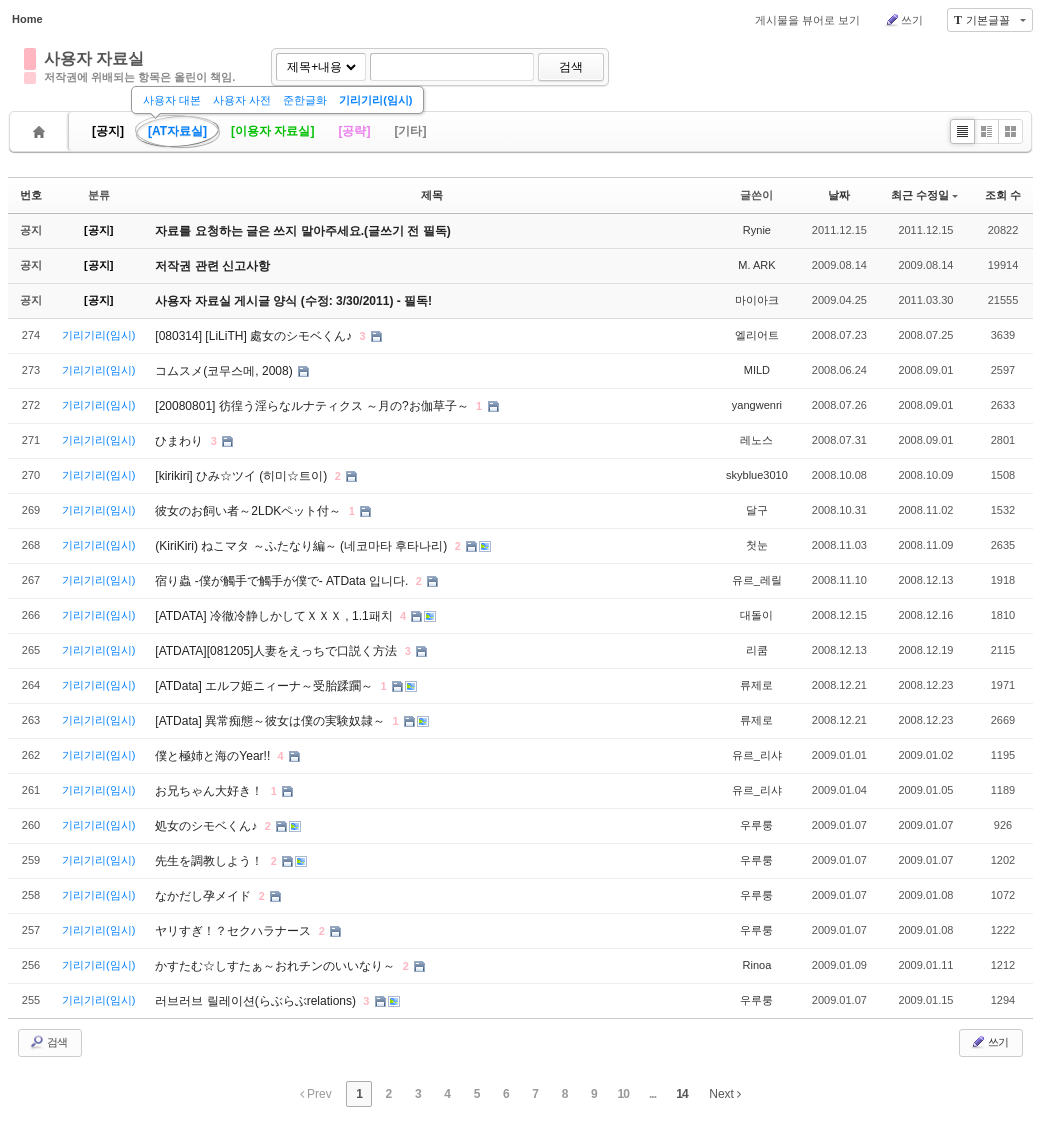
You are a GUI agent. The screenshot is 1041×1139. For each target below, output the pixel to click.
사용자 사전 (242, 100)
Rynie (757, 230)
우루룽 (756, 825)
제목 (432, 195)
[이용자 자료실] (272, 131)
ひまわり (180, 441)
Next (725, 1094)
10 (623, 1094)
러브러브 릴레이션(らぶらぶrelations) (257, 1001)
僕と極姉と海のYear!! (214, 756)
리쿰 (757, 650)
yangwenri (757, 405)
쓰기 (903, 20)
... (652, 1094)
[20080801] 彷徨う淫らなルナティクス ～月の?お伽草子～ (313, 406)
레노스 (756, 440)
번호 (31, 195)
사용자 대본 (172, 100)
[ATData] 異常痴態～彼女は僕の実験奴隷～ (271, 721)
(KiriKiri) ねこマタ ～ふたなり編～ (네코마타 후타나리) (302, 546)
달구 (757, 510)
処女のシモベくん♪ (207, 826)
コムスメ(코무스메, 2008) (225, 371)
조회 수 (1003, 195)
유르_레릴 (757, 580)
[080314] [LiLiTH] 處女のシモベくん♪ (255, 336)
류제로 (756, 685)
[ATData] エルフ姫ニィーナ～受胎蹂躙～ (265, 686)
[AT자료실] (177, 131)
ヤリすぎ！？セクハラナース (234, 931)
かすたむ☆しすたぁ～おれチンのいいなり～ (276, 966)
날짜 (839, 195)
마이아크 (757, 300)
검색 (571, 67)
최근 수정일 (924, 195)
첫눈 (757, 545)
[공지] (108, 131)
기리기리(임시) (375, 100)
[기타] (410, 131)
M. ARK (756, 265)
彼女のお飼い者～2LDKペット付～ (249, 511)
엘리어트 (757, 335)
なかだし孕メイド (204, 896)
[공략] (354, 131)
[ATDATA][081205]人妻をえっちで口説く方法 (277, 651)
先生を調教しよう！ (210, 861)
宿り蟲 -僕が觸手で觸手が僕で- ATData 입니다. (283, 581)
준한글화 (305, 100)
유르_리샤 (757, 755)
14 (681, 1094)
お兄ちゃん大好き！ (210, 791)
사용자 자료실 (94, 58)
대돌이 (756, 615)
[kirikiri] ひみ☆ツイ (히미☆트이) (242, 476)
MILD (757, 370)
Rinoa (757, 965)
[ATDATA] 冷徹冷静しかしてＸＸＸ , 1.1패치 (275, 616)
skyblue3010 (757, 475)
